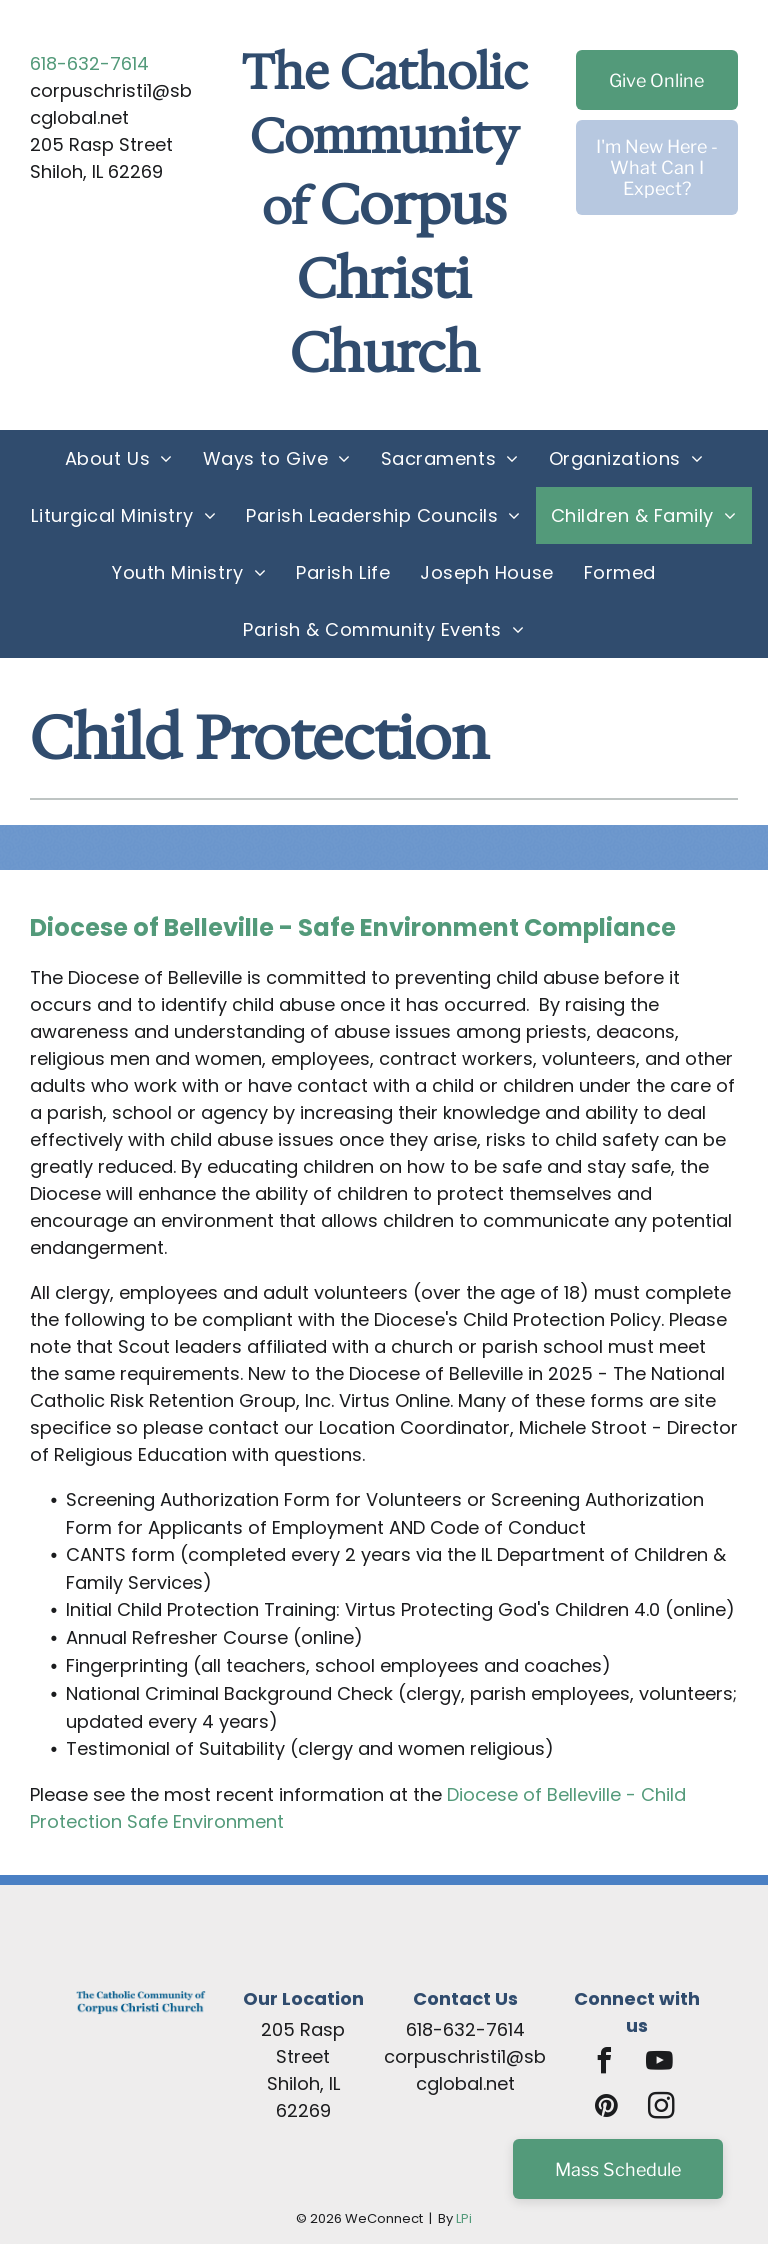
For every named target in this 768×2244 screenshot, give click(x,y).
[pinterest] (606, 2108)
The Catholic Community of (384, 139)
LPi (464, 2218)
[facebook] (605, 2063)
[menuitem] (119, 458)
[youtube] (660, 2063)
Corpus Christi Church (398, 279)
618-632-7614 (89, 63)
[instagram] (661, 2108)
